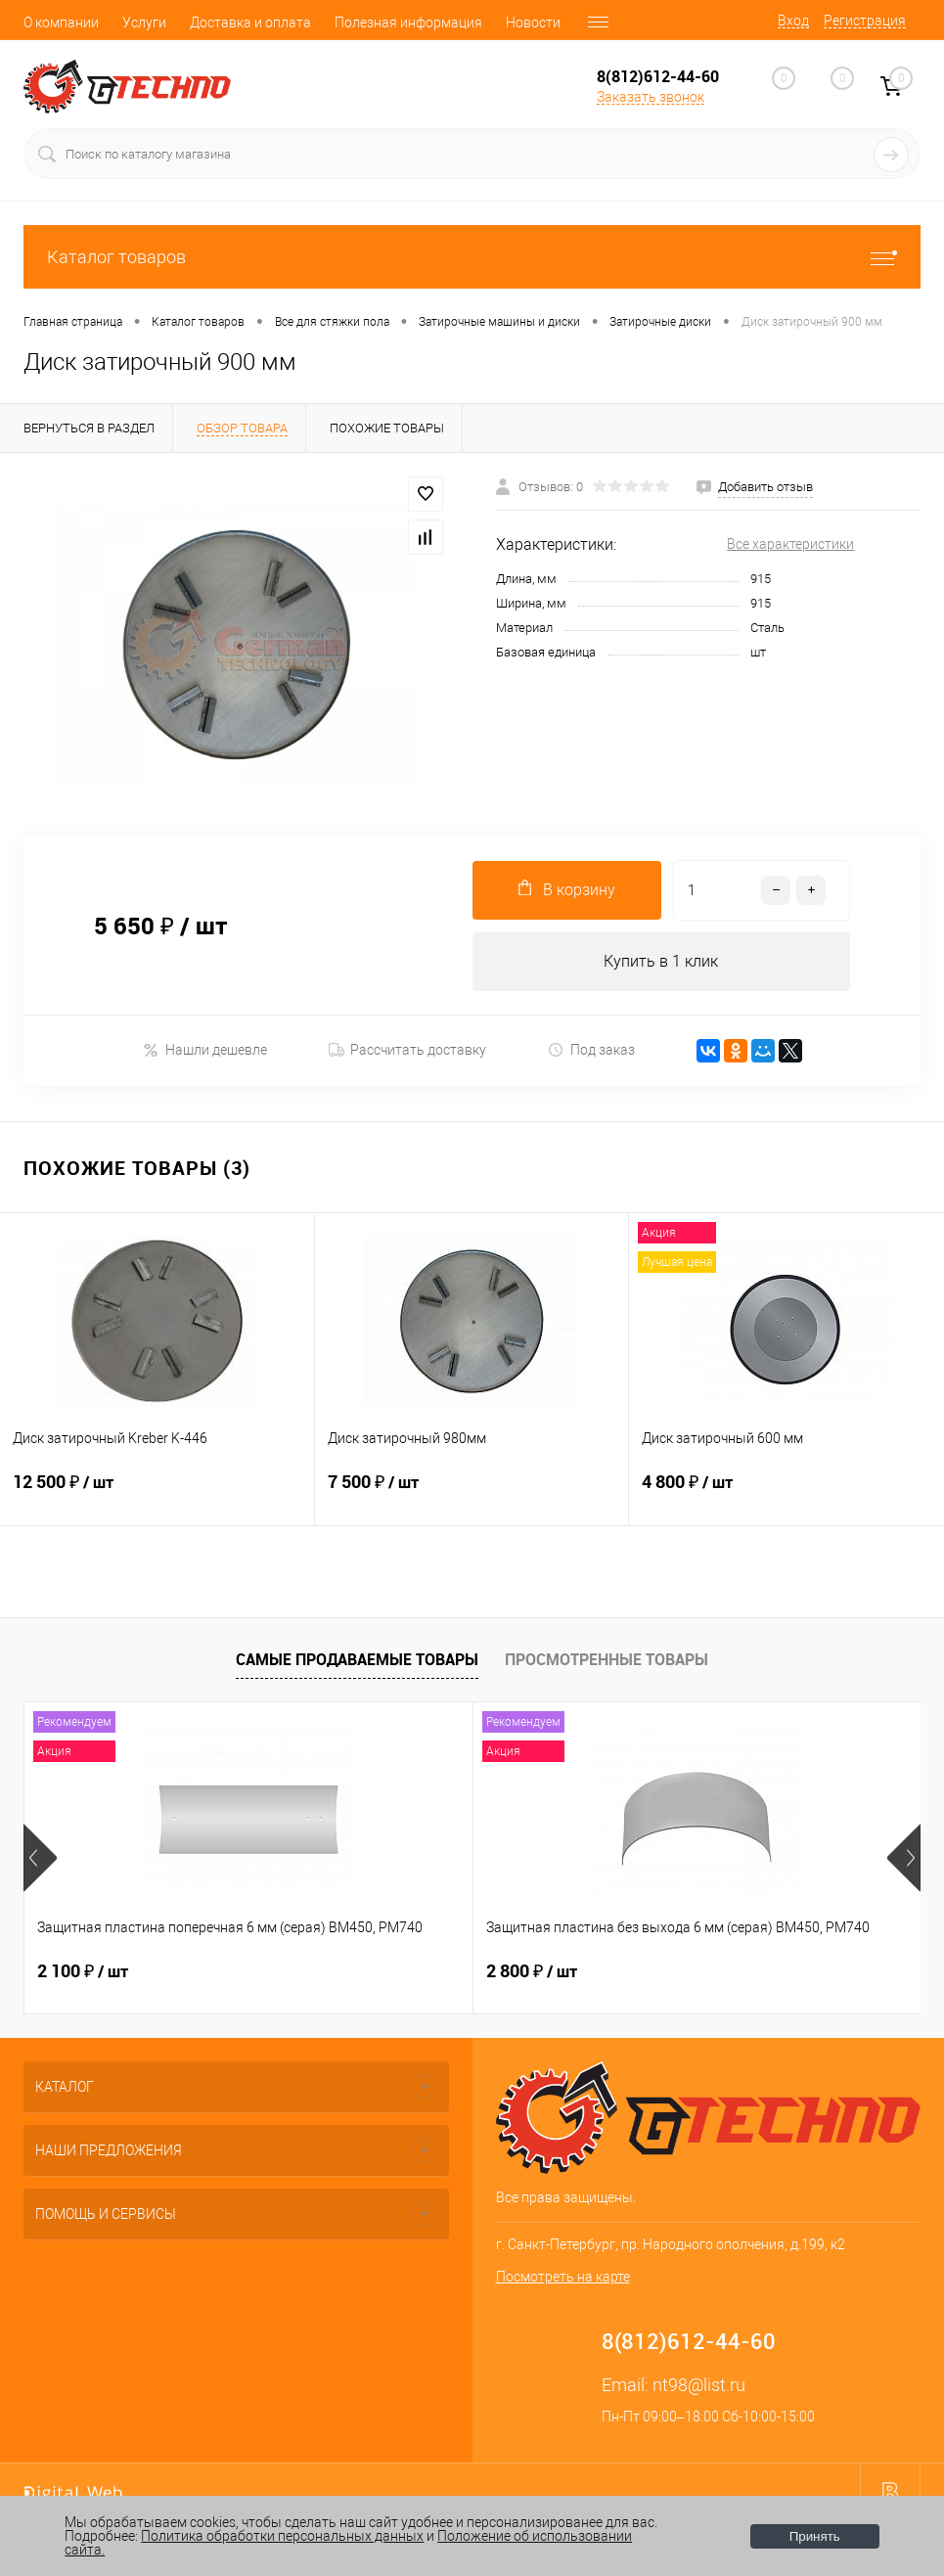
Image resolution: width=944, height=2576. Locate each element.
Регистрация (865, 20)
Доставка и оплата (250, 22)
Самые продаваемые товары (357, 1659)
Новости (533, 22)
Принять (814, 2536)
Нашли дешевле (205, 1050)
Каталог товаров (472, 257)
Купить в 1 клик (661, 961)
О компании (61, 22)
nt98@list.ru (698, 2384)
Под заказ (591, 1050)
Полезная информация (408, 22)
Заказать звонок (650, 97)
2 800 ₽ (382, 1971)
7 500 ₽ (472, 1493)
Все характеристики (790, 544)
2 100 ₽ (82, 1971)
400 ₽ (673, 1971)
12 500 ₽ (157, 1493)
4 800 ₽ (786, 1493)
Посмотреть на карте (563, 2276)
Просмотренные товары (606, 1659)
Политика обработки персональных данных (282, 2536)
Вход (793, 20)
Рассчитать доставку (407, 1050)
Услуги (144, 22)
